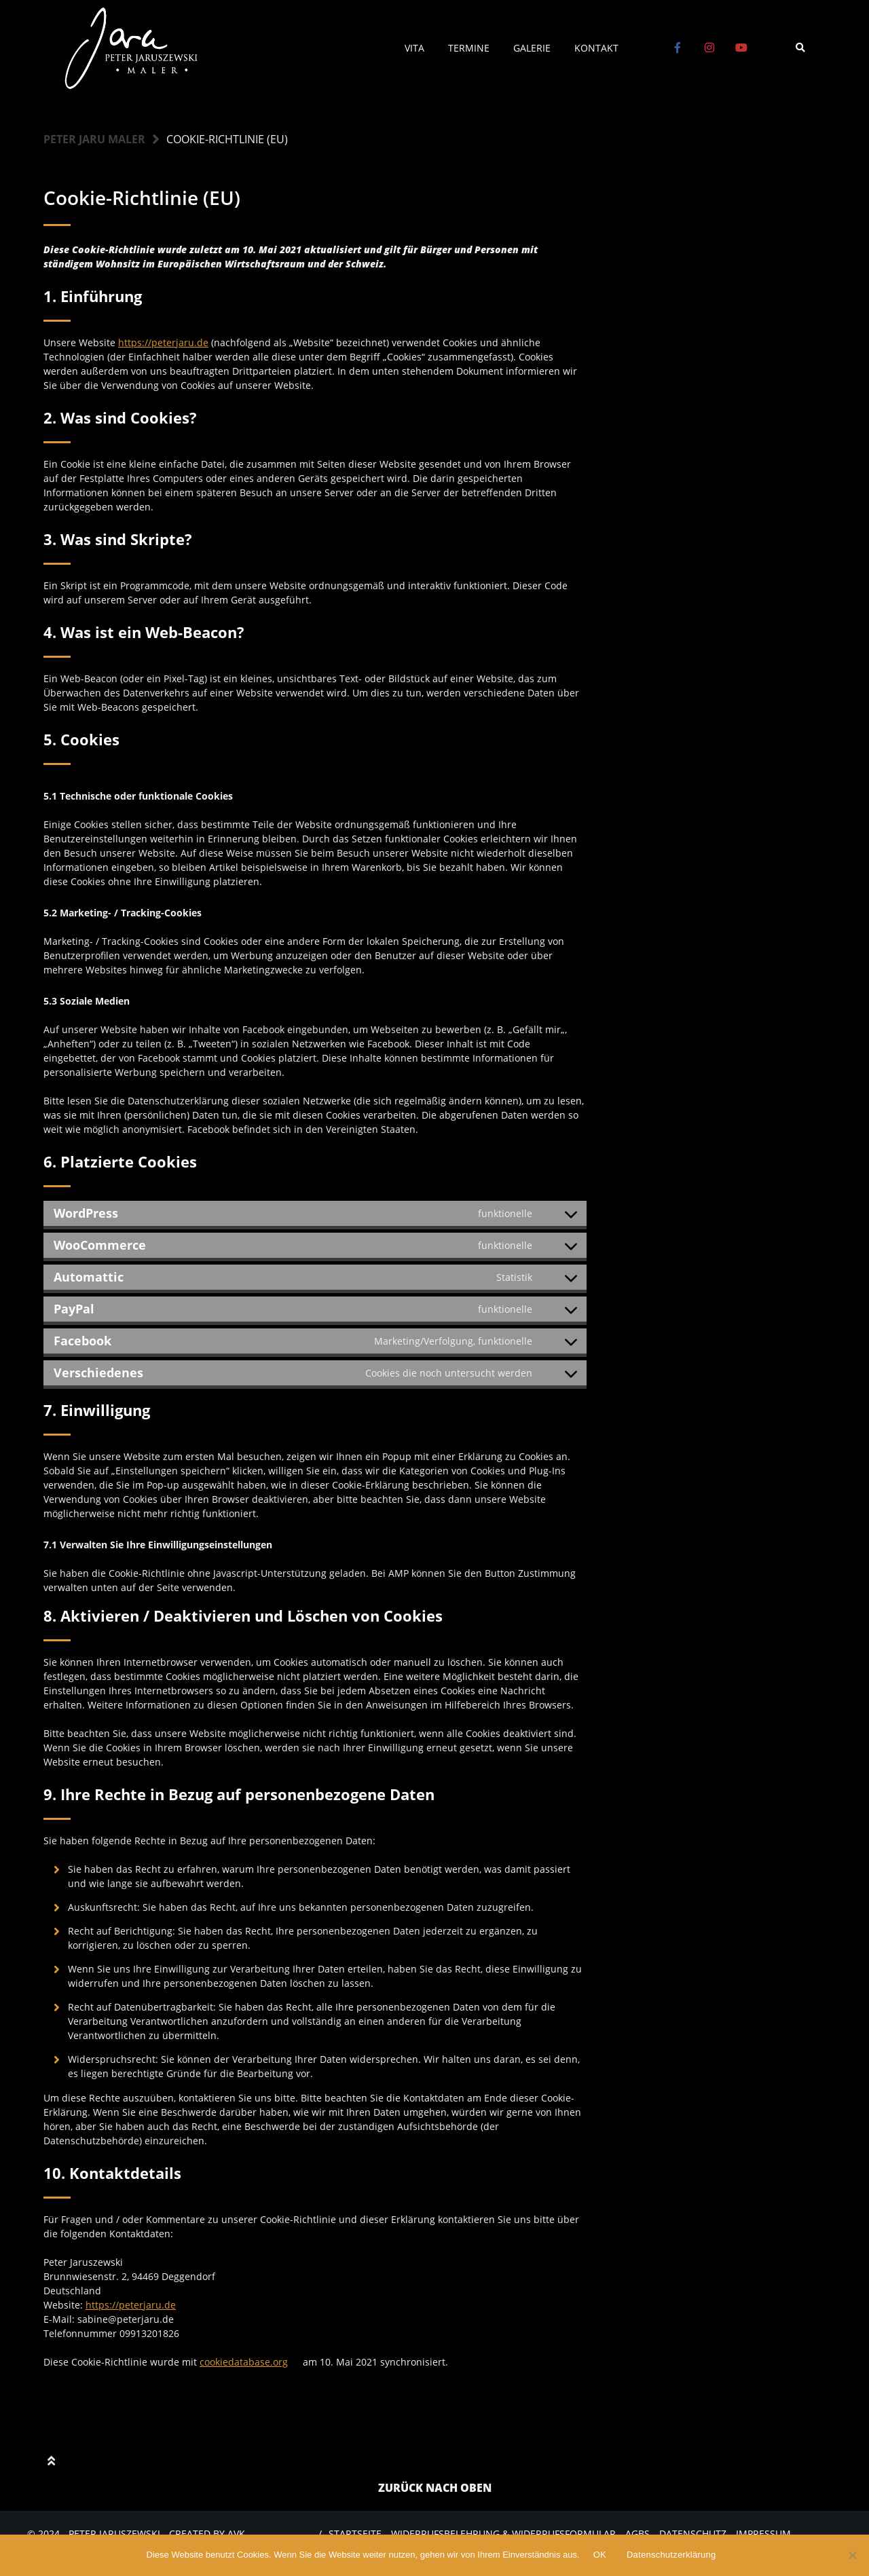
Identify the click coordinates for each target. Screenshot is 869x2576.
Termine (468, 47)
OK (599, 2555)
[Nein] (852, 2555)
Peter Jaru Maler (94, 139)
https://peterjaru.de (163, 342)
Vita (414, 47)
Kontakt (596, 47)
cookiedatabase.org (244, 2361)
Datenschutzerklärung (671, 2555)
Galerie (532, 47)
